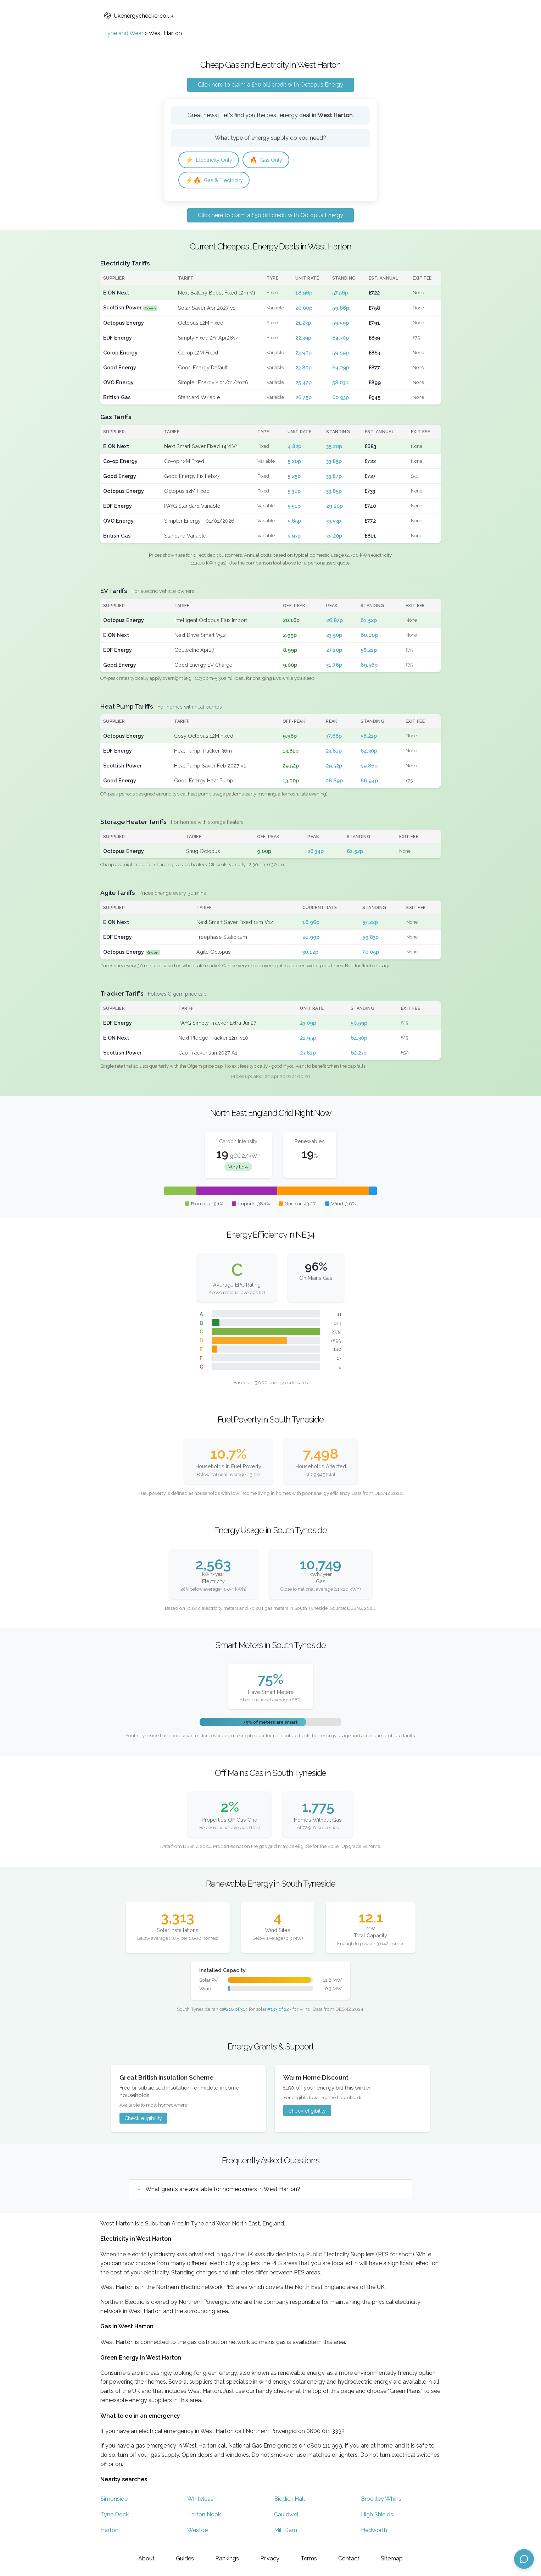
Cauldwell (287, 2516)
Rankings (227, 2558)
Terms (309, 2558)
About (146, 2558)
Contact (348, 2558)
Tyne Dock (114, 2516)
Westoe (197, 2531)
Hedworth (374, 2531)
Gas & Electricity (216, 181)
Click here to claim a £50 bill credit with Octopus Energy (270, 84)
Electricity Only (210, 160)
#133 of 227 (279, 2011)
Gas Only (271, 160)
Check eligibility (143, 2120)
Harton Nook (204, 2516)
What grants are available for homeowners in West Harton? (222, 2190)
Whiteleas (200, 2500)
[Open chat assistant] (524, 2559)
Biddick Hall (289, 2500)
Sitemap (392, 2558)
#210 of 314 (235, 2011)
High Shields (377, 2516)
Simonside (114, 2500)
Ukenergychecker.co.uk (138, 15)
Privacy (269, 2558)
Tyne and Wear (123, 33)
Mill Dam (285, 2531)
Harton (109, 2531)
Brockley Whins (381, 2500)
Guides (185, 2558)
